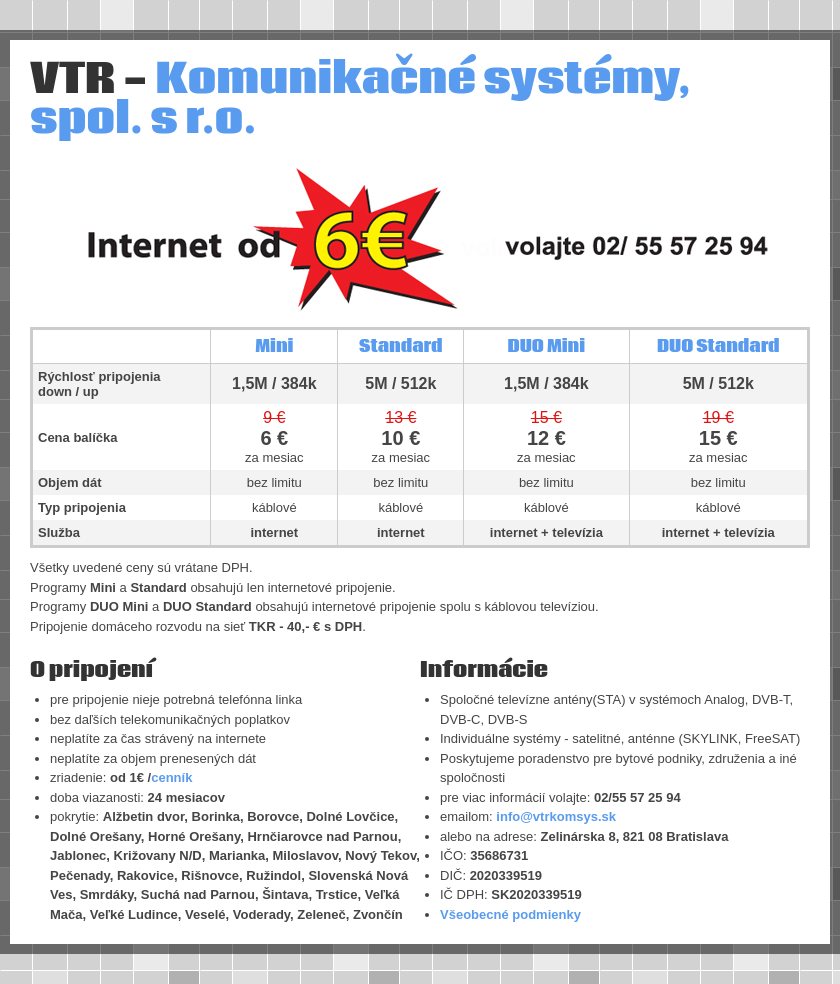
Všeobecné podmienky (510, 914)
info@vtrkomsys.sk (556, 816)
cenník (171, 777)
